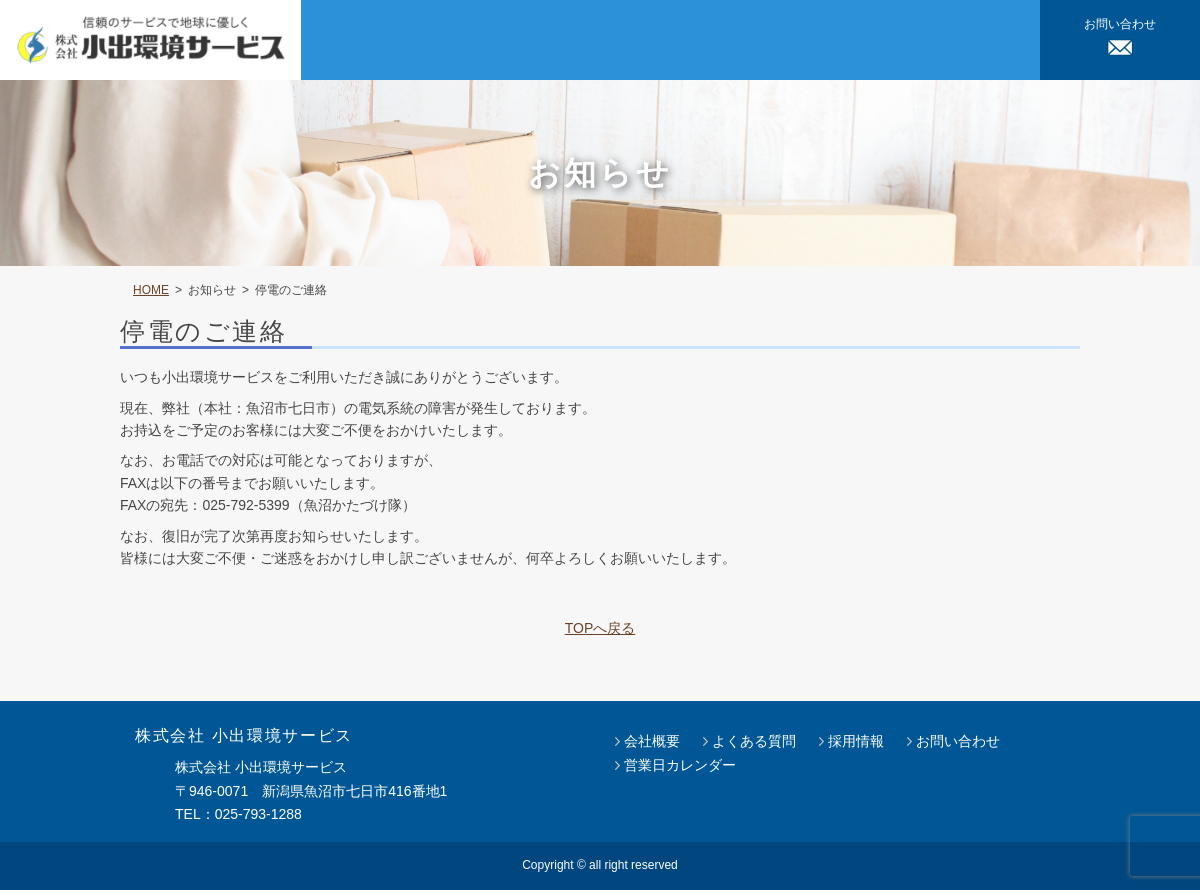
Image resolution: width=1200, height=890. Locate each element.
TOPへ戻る (600, 628)
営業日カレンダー (680, 765)
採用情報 (856, 741)
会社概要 (652, 741)
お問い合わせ (958, 741)
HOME (151, 290)
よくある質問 (754, 741)
